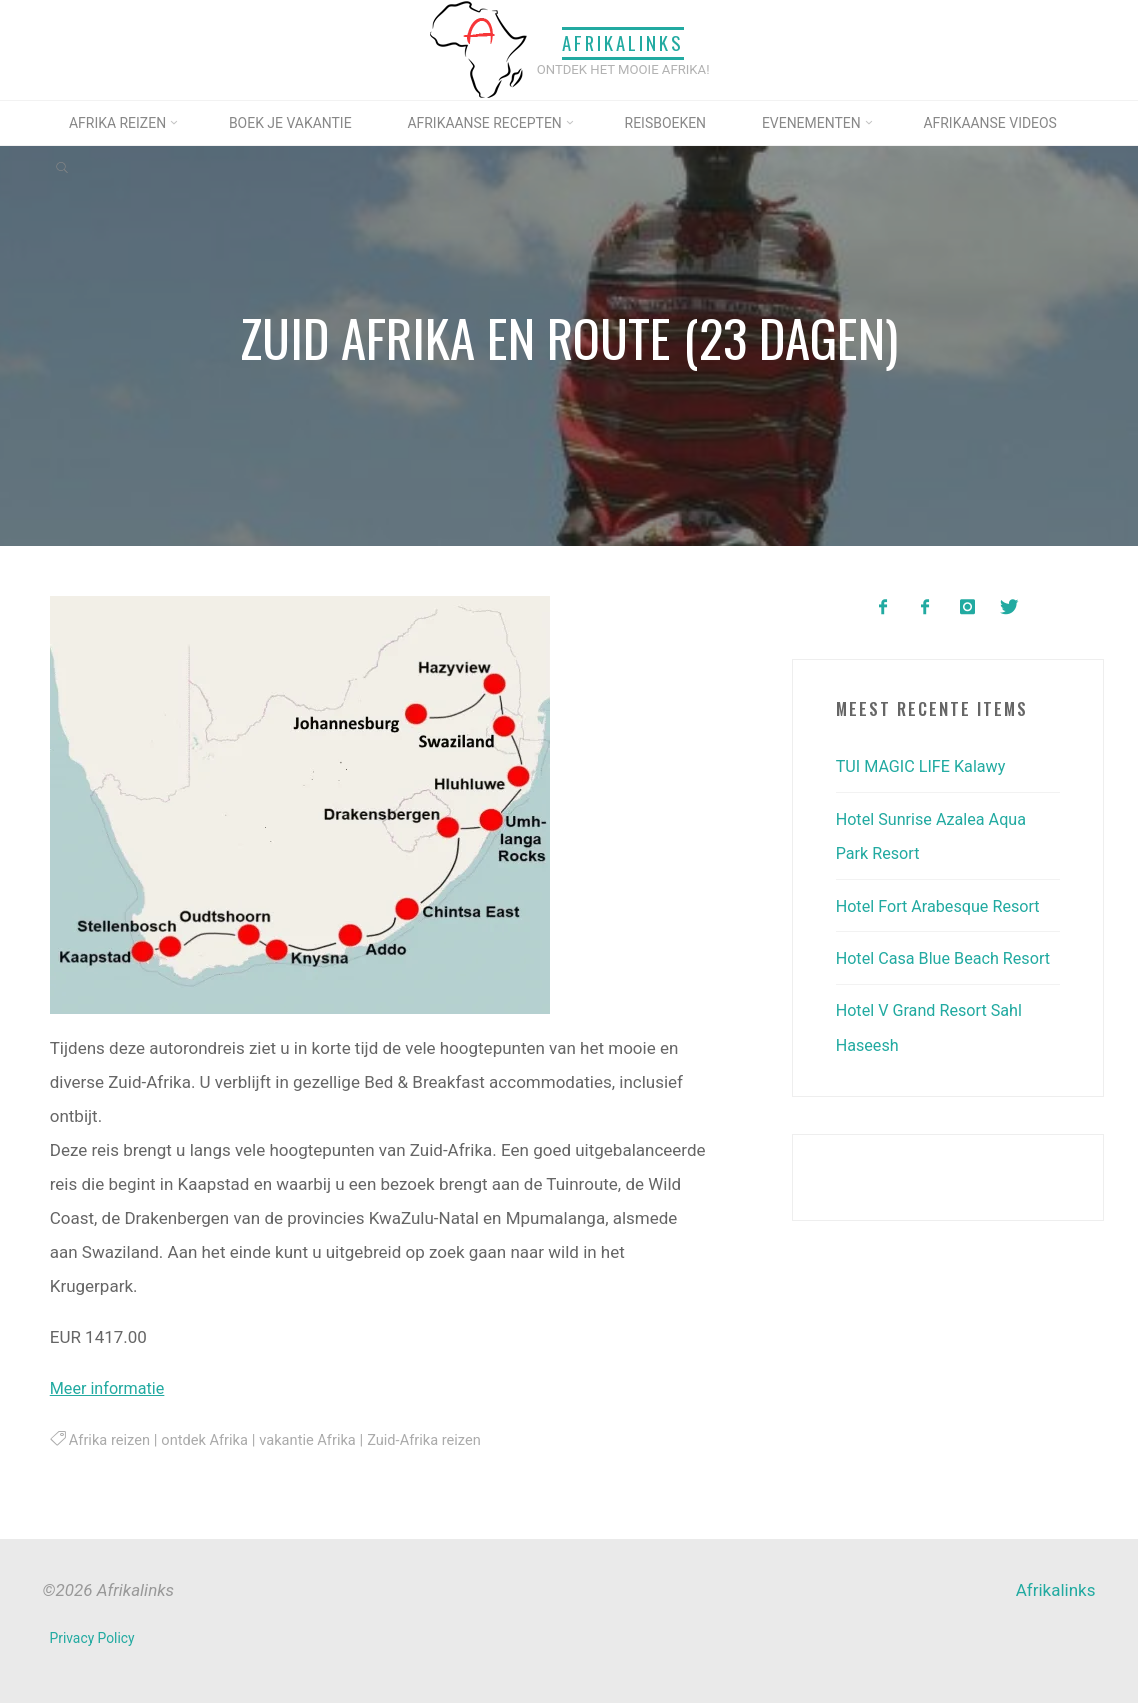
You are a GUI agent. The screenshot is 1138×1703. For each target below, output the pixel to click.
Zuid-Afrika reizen (438, 1439)
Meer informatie (109, 1387)
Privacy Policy (93, 1637)
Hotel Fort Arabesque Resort (943, 904)
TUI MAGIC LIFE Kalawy (925, 766)
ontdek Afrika (210, 1439)
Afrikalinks (623, 43)
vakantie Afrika (317, 1439)
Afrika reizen (110, 1439)
